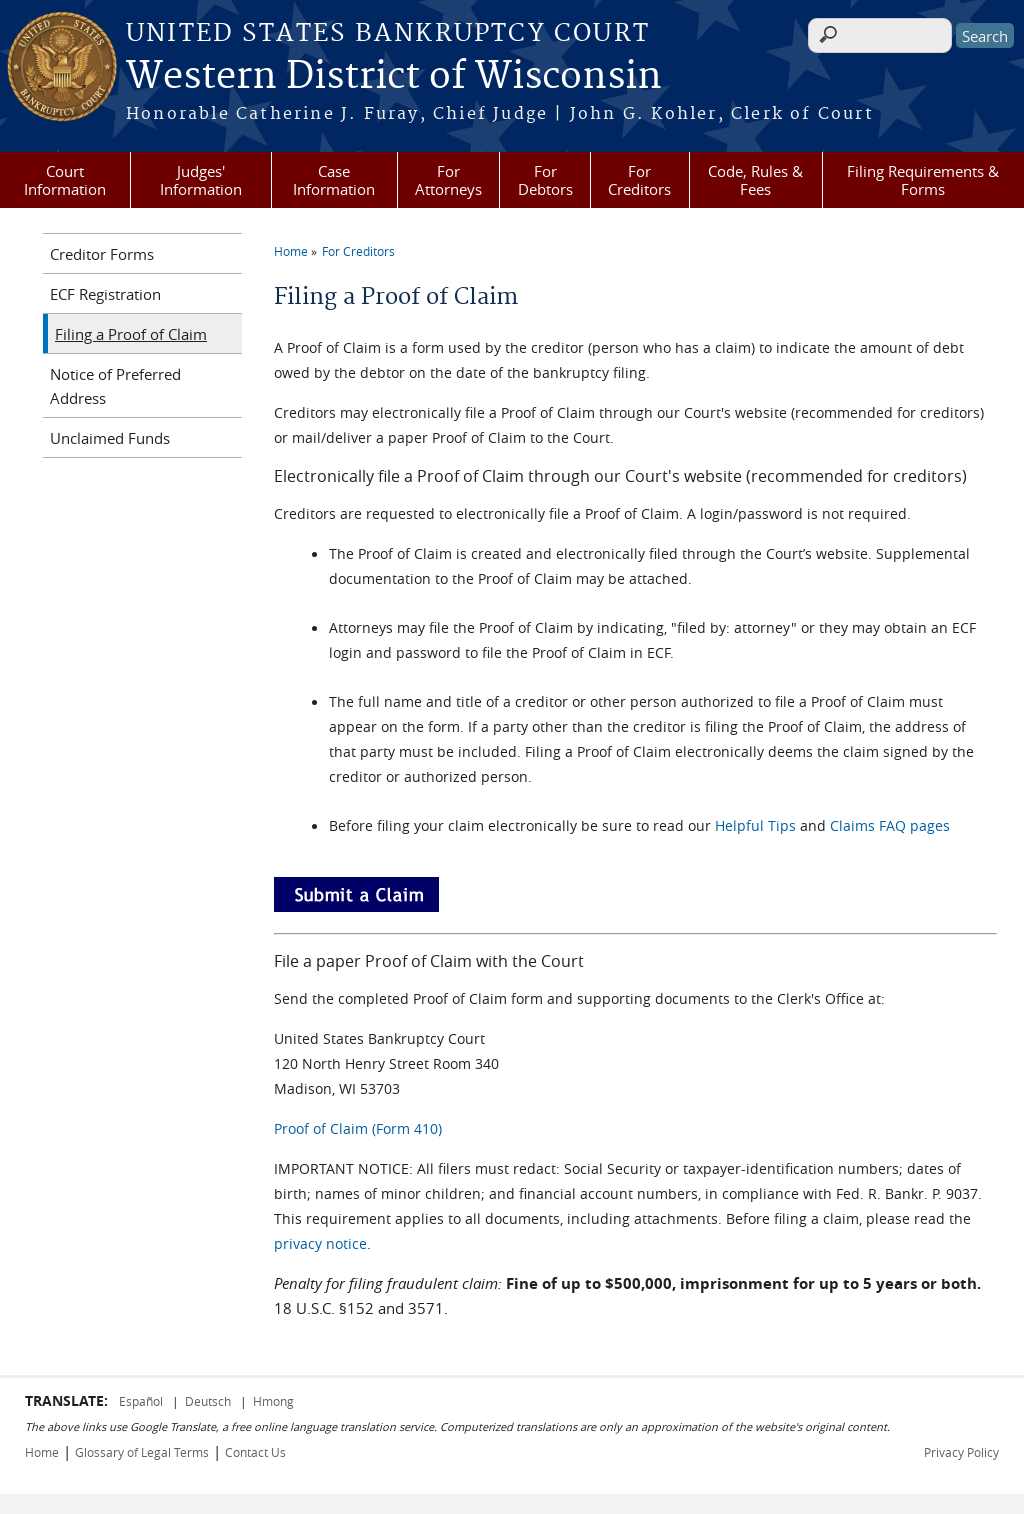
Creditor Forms (102, 254)
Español (142, 1401)
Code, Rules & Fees (755, 180)
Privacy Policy (961, 1452)
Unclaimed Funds (110, 438)
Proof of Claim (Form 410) (358, 1128)
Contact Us (255, 1452)
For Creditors (639, 180)
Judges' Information (201, 180)
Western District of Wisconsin (394, 77)
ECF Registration (105, 294)
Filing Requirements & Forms (923, 180)
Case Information (334, 180)
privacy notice (320, 1243)
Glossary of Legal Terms (142, 1452)
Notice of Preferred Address (115, 386)
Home (291, 251)
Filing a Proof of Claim (131, 334)
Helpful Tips (755, 825)
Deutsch (209, 1401)
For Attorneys (448, 180)
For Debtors (545, 180)
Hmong (273, 1401)
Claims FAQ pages (890, 825)
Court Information (65, 180)
